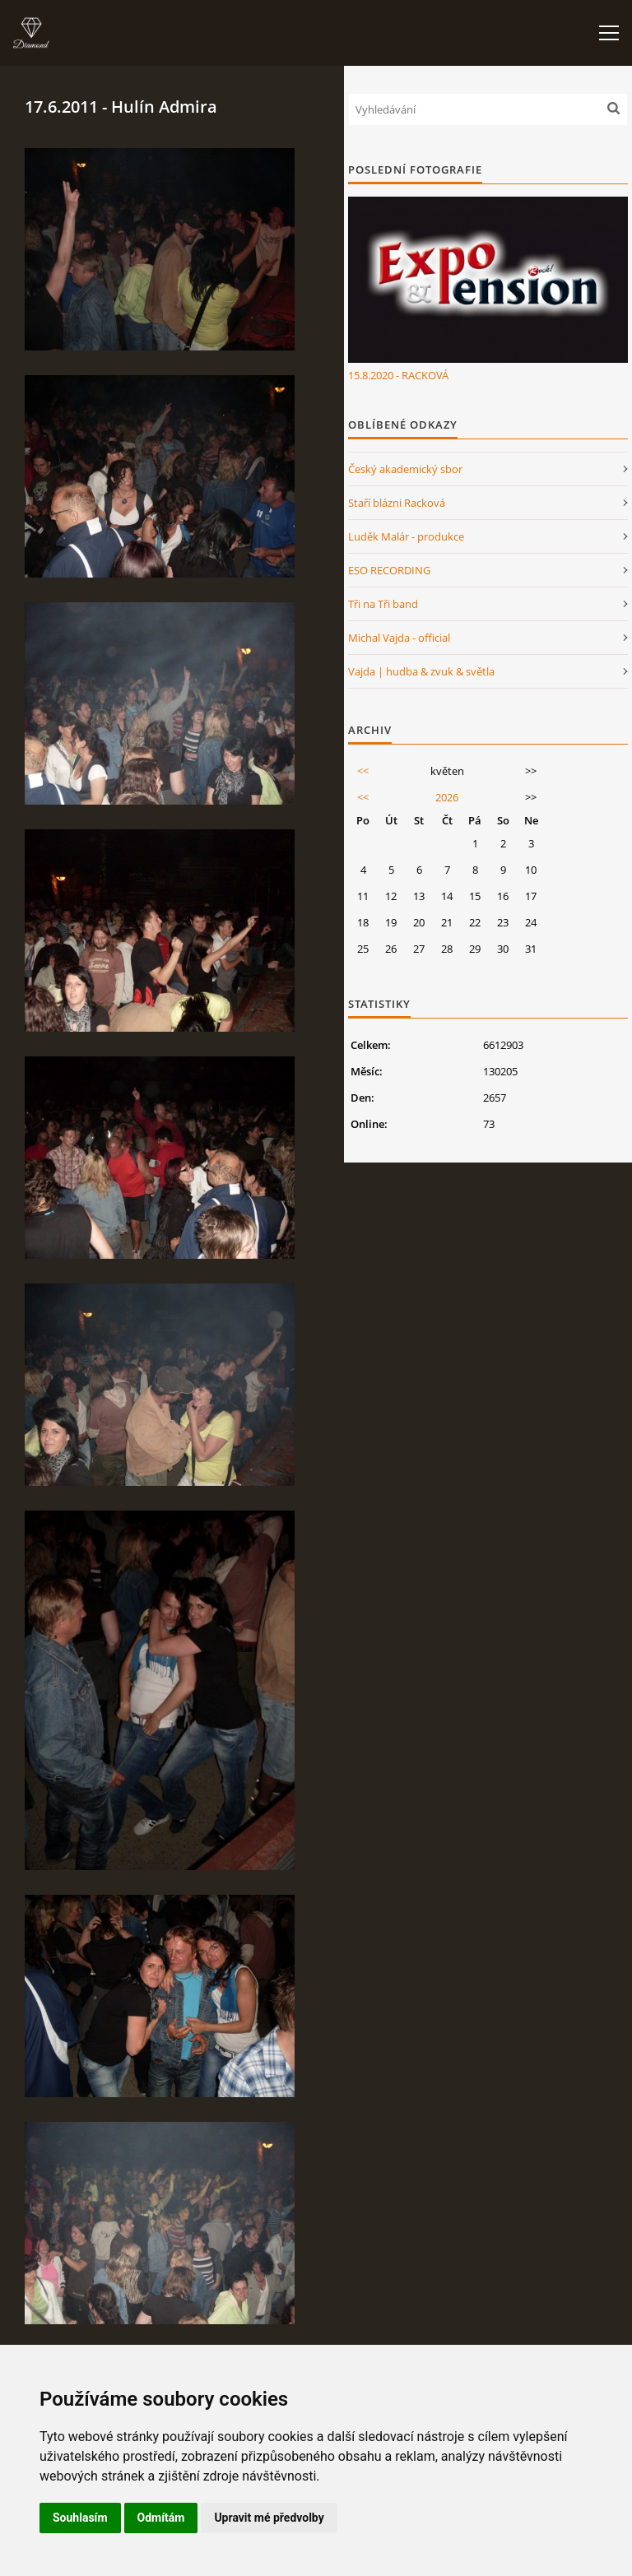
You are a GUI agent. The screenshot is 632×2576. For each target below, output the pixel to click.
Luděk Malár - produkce (406, 536)
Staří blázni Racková (396, 502)
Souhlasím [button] (80, 2517)
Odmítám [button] (161, 2517)
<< (363, 771)
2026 (446, 797)
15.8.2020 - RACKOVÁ (398, 375)
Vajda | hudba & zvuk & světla (421, 671)
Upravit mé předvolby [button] (268, 2517)
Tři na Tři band (383, 603)
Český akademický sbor (405, 469)
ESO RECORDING (389, 570)
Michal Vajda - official (399, 637)
